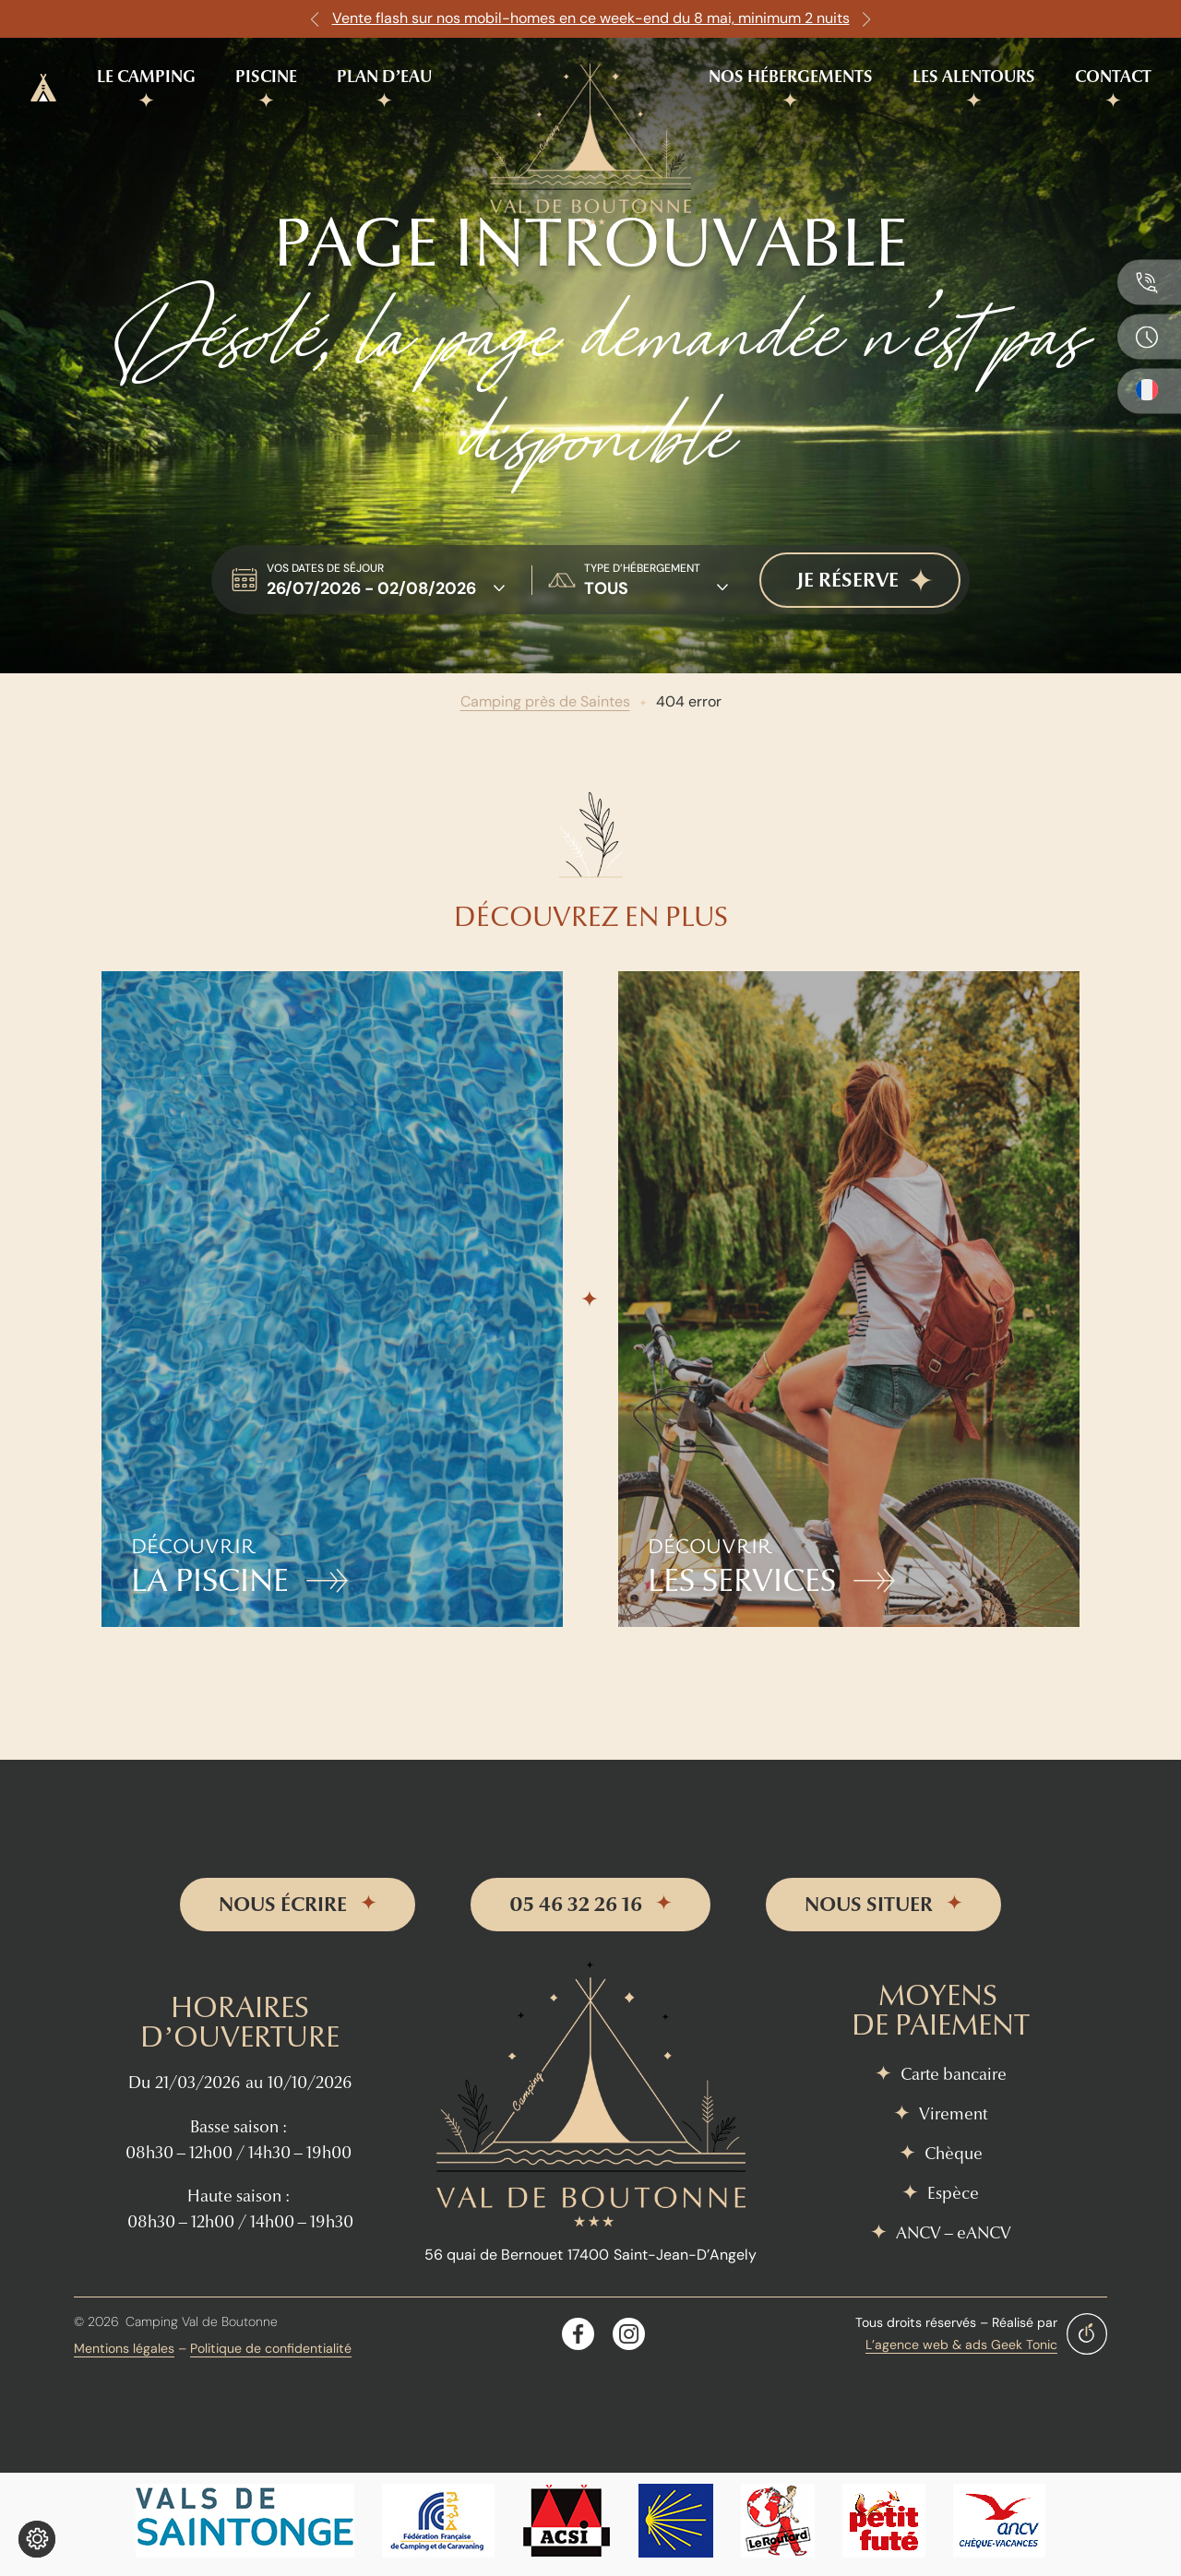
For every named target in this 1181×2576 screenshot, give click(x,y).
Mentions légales (124, 2348)
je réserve (848, 580)
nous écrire (283, 1905)
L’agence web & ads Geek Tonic (961, 2344)
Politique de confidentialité (271, 2348)
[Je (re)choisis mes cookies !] (36, 2539)
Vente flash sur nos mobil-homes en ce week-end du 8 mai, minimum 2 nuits (591, 18)
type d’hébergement (642, 568)
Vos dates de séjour (325, 568)
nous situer (869, 1905)
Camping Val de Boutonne (201, 2321)
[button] (314, 19)
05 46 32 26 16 (575, 1905)
